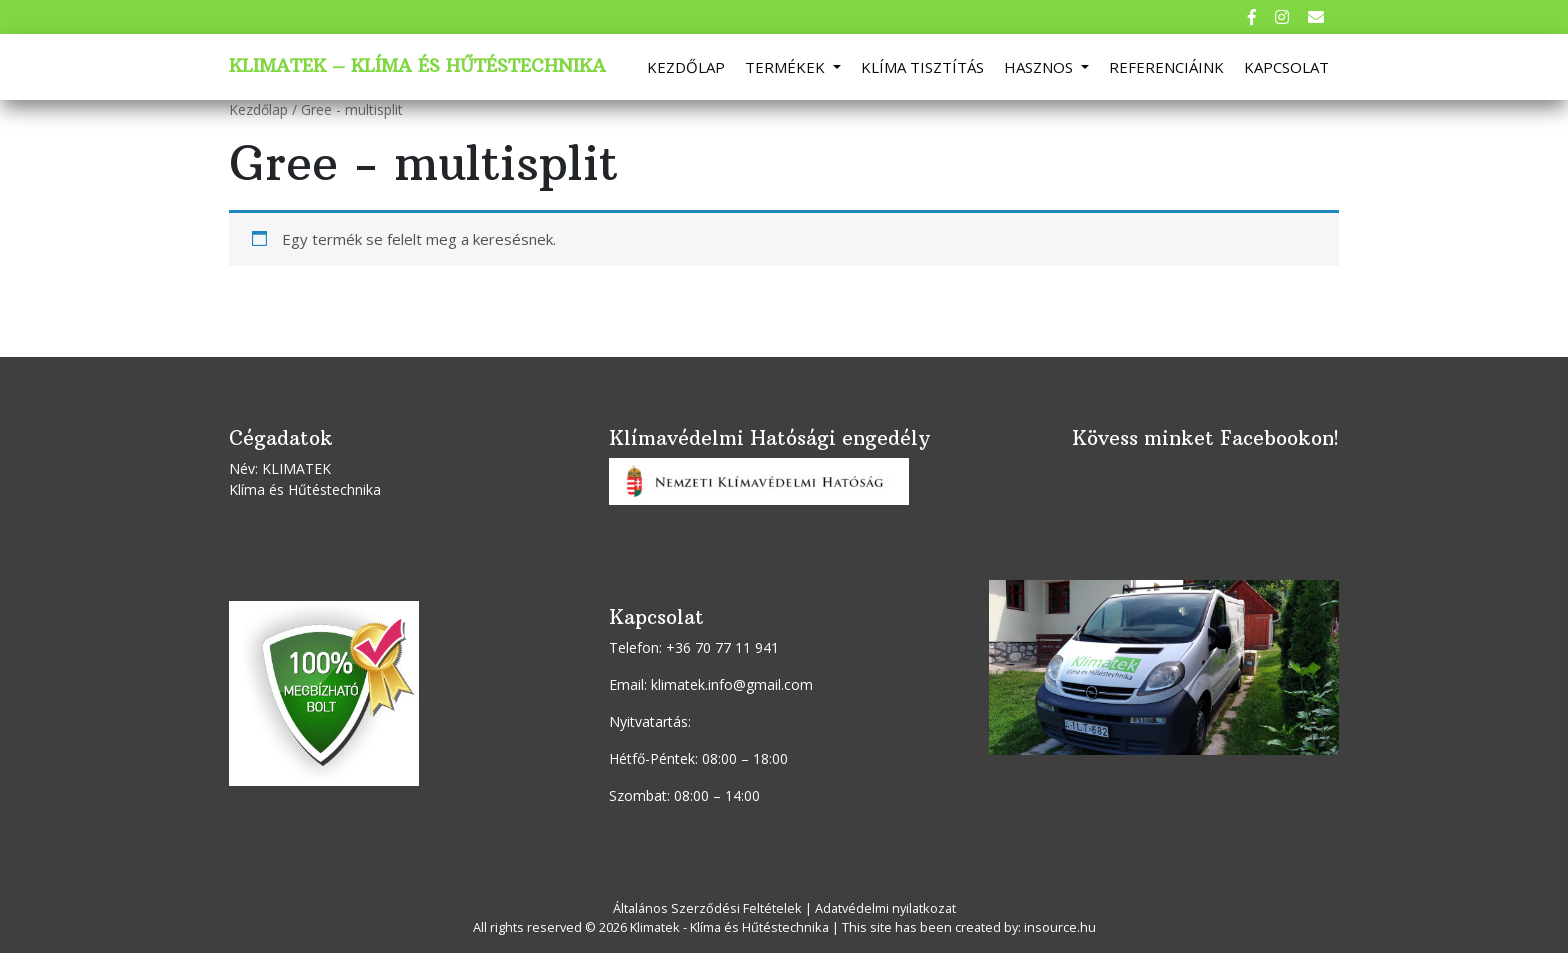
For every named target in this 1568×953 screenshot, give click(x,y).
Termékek (787, 67)
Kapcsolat (1286, 67)
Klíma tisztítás (922, 67)
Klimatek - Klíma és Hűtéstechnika (729, 927)
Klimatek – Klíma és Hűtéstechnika (417, 66)
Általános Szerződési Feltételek (707, 908)
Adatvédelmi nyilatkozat (885, 908)
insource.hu (1060, 927)
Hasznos (1040, 67)
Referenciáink (1166, 67)
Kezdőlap (686, 67)
